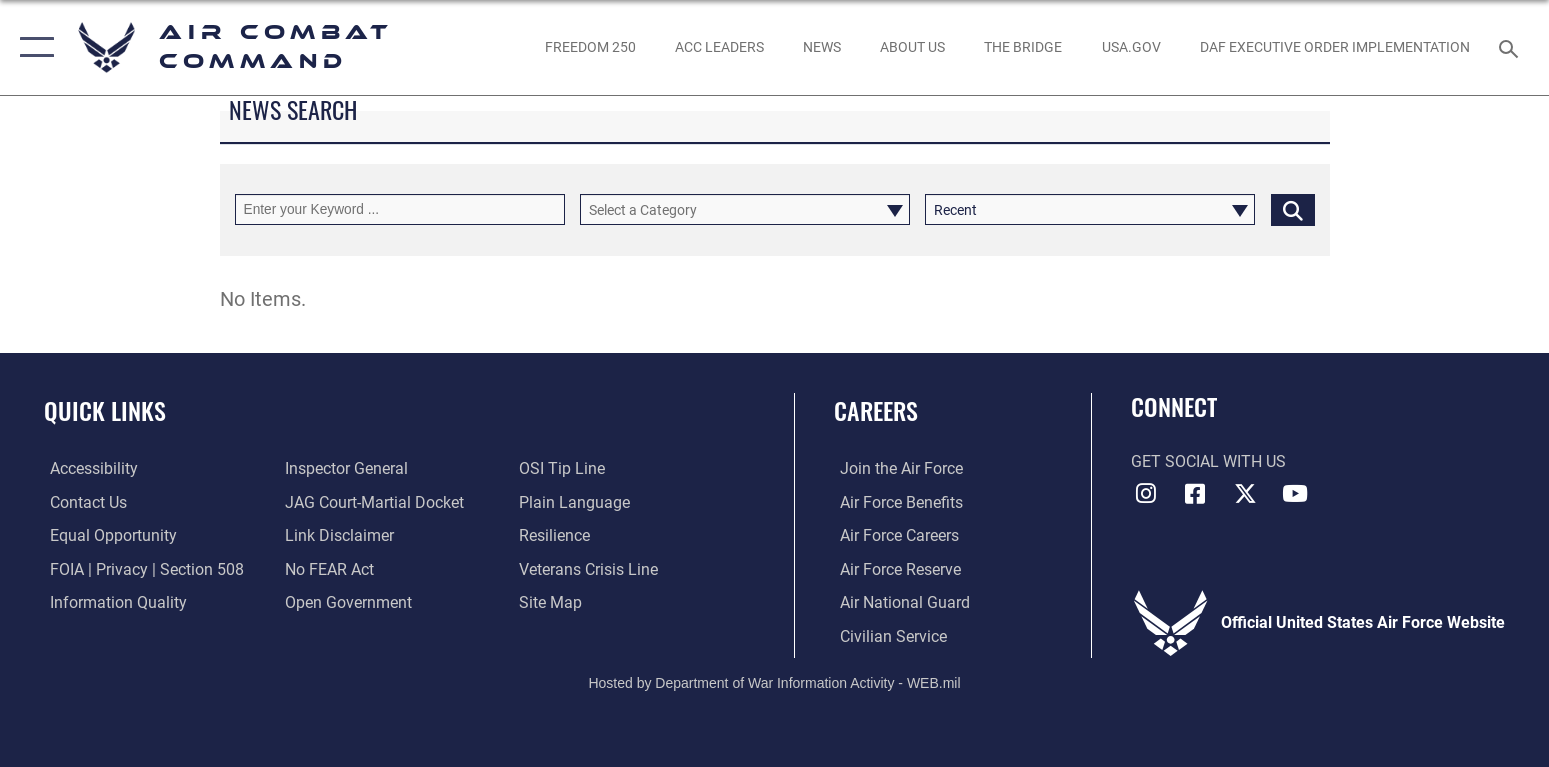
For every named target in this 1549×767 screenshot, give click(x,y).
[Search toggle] (1511, 47)
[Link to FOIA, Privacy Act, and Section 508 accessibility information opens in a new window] (141, 568)
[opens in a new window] (1131, 48)
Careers (876, 410)
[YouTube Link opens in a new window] (1295, 494)
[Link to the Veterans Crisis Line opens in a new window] (590, 568)
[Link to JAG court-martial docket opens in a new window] (372, 502)
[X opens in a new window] (1245, 494)
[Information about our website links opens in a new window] (337, 535)
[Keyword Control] (400, 209)
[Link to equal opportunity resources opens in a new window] (107, 535)
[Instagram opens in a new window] (1146, 494)
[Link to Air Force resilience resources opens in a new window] (556, 535)
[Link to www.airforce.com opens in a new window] (895, 468)
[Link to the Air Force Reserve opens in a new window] (894, 568)
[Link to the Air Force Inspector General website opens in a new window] (344, 468)
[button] (32, 47)
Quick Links (105, 410)
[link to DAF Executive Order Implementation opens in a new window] (1334, 48)
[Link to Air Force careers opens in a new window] (893, 535)
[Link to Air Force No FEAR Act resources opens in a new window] (327, 568)
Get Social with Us (1208, 461)
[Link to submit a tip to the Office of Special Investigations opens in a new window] (564, 468)
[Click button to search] (1293, 209)
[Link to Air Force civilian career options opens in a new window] (887, 635)
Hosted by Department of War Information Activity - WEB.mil (774, 682)
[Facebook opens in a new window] (1195, 494)
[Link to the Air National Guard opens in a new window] (899, 601)
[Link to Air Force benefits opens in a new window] (895, 502)
